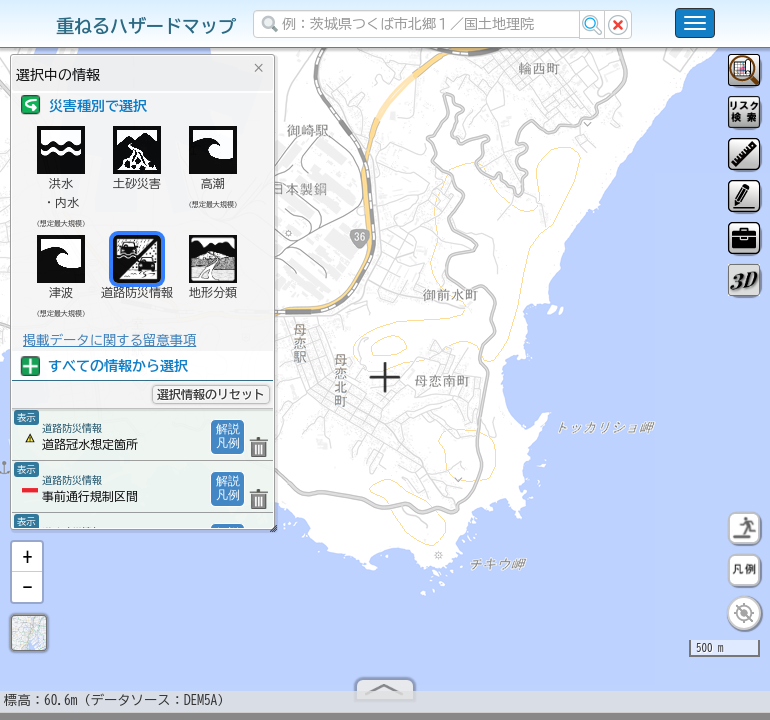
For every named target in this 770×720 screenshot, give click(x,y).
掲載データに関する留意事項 (109, 340)
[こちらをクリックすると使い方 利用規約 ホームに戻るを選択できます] (695, 23)
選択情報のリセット (211, 394)
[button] (27, 565)
